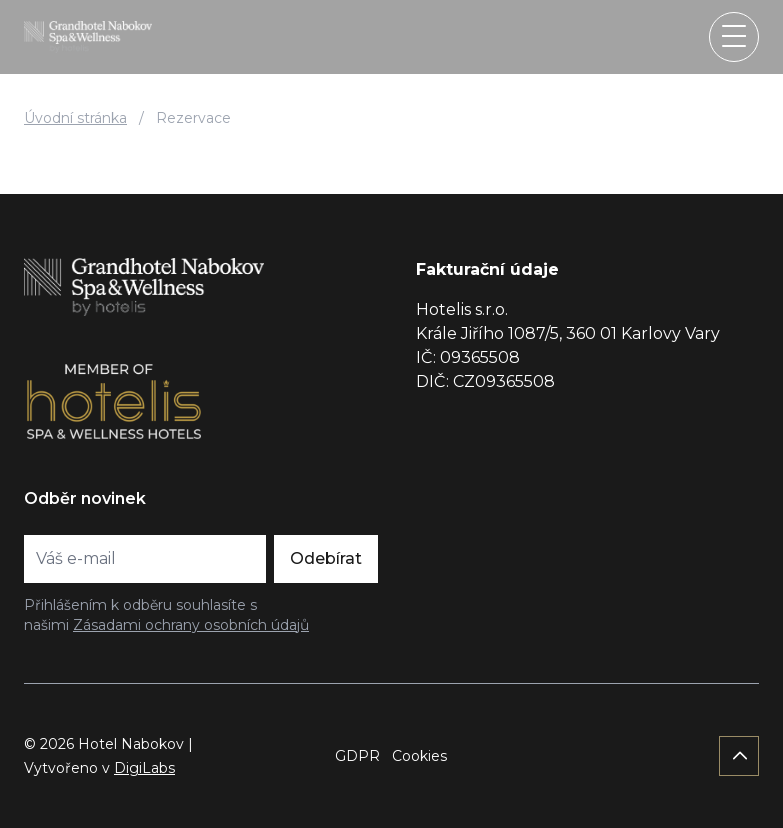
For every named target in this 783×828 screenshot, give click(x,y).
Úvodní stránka (75, 118)
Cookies (419, 756)
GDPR (357, 756)
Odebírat (326, 558)
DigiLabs (144, 768)
